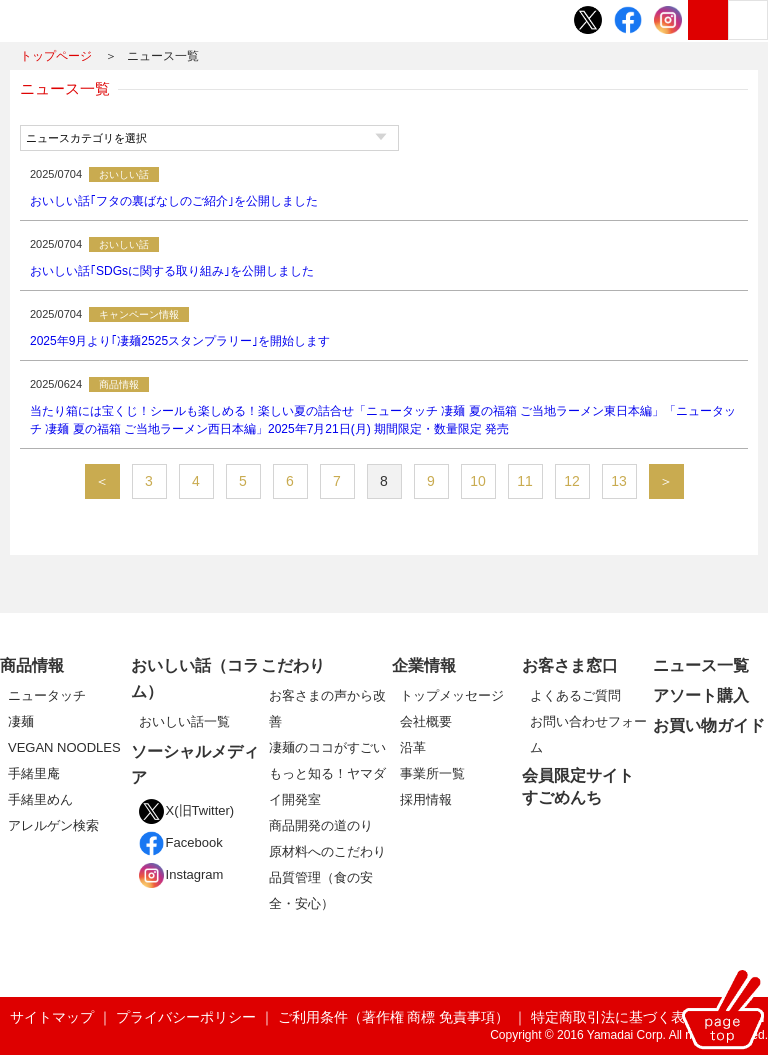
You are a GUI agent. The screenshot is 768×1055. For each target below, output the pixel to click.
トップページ (56, 56)
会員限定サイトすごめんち (578, 786)
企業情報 (424, 665)
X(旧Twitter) (187, 810)
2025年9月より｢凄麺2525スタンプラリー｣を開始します (180, 341)
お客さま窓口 (570, 665)
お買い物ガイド (709, 725)
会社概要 (426, 721)
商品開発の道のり (321, 825)
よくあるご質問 (575, 695)
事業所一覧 (432, 773)
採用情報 (426, 799)
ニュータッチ (47, 695)
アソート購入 (701, 695)
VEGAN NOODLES (64, 747)
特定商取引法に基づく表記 (615, 1017)
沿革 (413, 747)
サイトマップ (52, 1017)
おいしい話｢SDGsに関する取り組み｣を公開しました (172, 271)
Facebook (181, 842)
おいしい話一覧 (184, 721)
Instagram (181, 874)
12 (572, 481)
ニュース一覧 (701, 665)
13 (619, 481)
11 (525, 481)
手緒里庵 (34, 773)
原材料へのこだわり (327, 851)
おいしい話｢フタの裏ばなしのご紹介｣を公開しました (174, 201)
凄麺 (21, 721)
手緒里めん (40, 799)
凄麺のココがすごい (327, 747)
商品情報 (32, 665)
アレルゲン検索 (53, 825)
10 (478, 481)
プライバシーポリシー (186, 1017)
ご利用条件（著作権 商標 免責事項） (394, 1017)
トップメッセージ (452, 695)
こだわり (293, 665)
